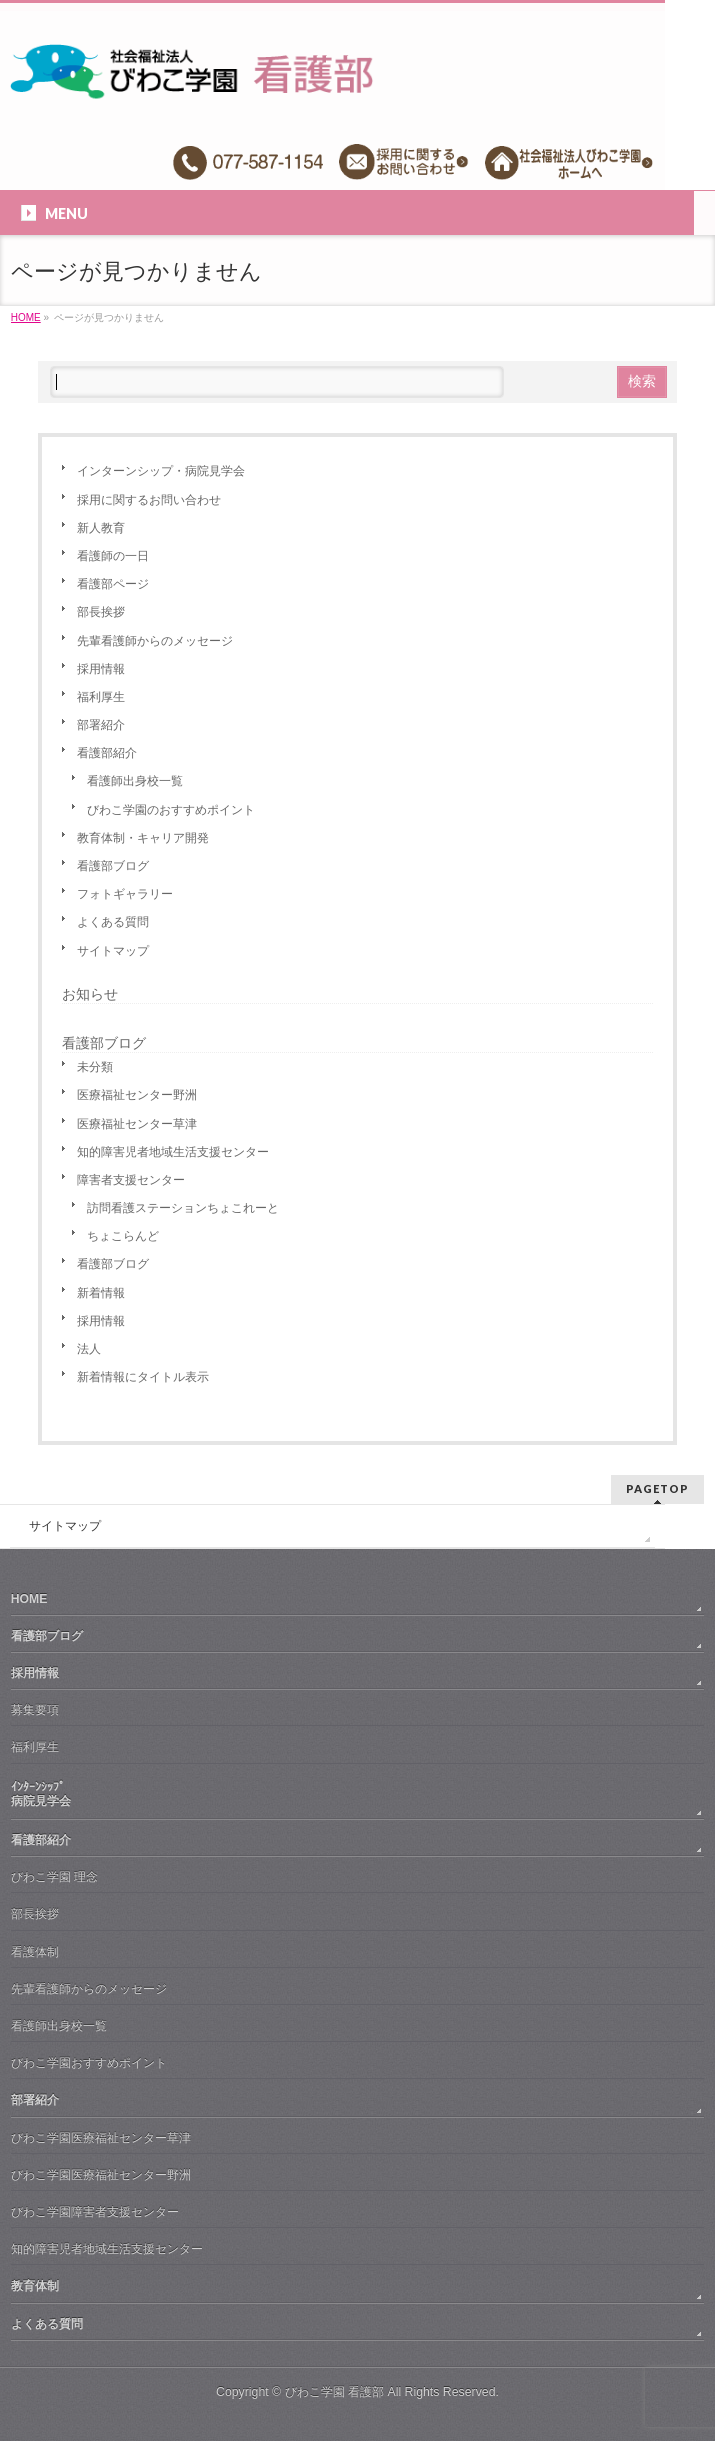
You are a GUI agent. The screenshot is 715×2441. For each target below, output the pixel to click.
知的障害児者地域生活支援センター (173, 1152)
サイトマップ (113, 951)
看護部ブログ (113, 866)
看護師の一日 (113, 556)
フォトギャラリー (125, 894)
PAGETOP (657, 1488)
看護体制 (35, 1952)
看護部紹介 (107, 753)
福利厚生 (101, 697)
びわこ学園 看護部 (334, 2392)
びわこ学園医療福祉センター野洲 (101, 2175)
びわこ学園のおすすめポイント (171, 810)
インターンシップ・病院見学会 (161, 471)
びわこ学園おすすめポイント (89, 2063)
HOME (29, 1599)
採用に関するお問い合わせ (149, 500)
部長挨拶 (101, 612)
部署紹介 (101, 725)
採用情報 (101, 669)
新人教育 (101, 528)
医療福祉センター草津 (137, 1124)
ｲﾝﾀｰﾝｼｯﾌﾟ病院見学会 (41, 1794)
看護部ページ (113, 584)
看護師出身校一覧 (135, 781)
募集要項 (35, 1710)
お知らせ (90, 994)
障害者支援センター (131, 1180)
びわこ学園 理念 (54, 1877)
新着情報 (101, 1293)
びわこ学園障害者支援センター (95, 2212)
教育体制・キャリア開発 (143, 838)
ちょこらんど (123, 1236)
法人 (89, 1349)
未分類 (95, 1067)
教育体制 (35, 2286)
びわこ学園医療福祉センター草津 (101, 2138)
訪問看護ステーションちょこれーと (183, 1208)
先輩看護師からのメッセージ (155, 641)
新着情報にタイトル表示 (143, 1377)
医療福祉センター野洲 (137, 1095)
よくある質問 (113, 922)
